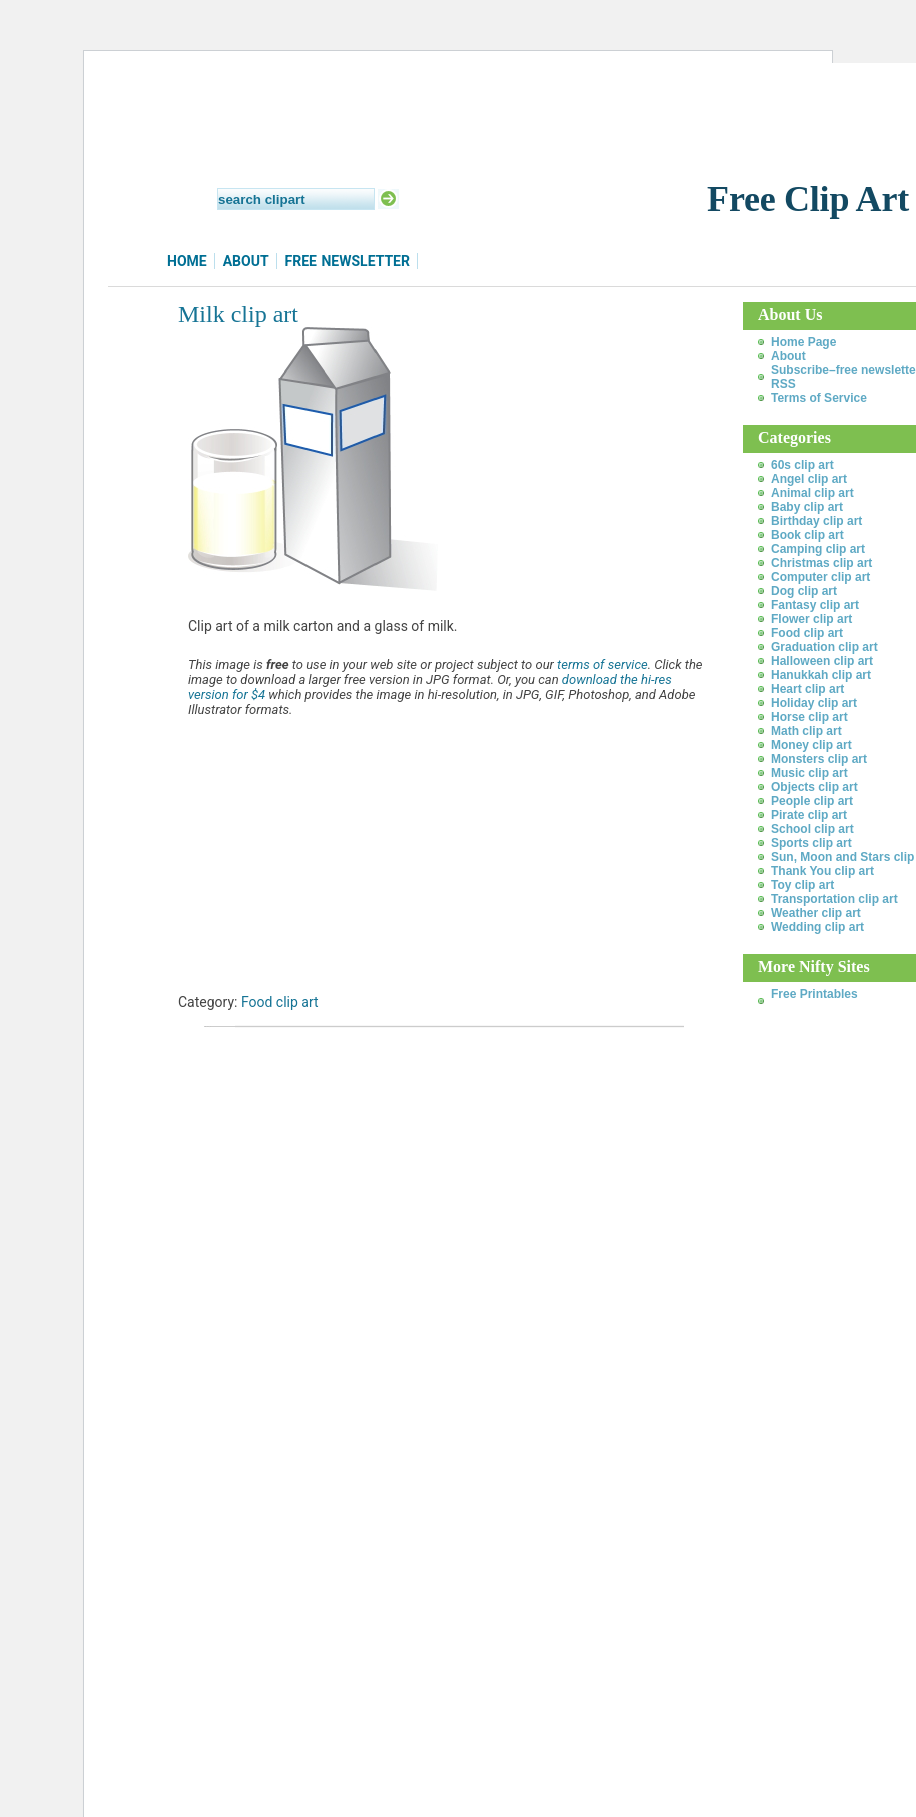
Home (187, 261)
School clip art (812, 829)
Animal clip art (812, 493)
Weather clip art (816, 913)
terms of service (602, 664)
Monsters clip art (819, 759)
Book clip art (807, 535)
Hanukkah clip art (821, 675)
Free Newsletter (347, 261)
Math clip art (806, 731)
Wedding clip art (817, 927)
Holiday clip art (814, 703)
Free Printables (814, 994)
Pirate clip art (809, 815)
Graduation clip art (824, 647)
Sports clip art (811, 843)
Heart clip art (807, 689)
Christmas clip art (821, 563)
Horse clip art (809, 717)
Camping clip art (818, 549)
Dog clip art (804, 591)
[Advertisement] (412, 1101)
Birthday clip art (816, 521)
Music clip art (809, 773)
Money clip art (811, 745)
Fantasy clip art (815, 605)
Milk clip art (238, 314)
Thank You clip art (822, 871)
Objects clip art (814, 787)
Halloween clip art (822, 661)
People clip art (812, 801)
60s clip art (802, 465)
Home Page (803, 342)
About (246, 261)
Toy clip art (802, 885)
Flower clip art (811, 619)
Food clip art (280, 1002)
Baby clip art (807, 507)
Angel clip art (809, 479)
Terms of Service (819, 398)
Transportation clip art (834, 899)
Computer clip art (820, 577)
